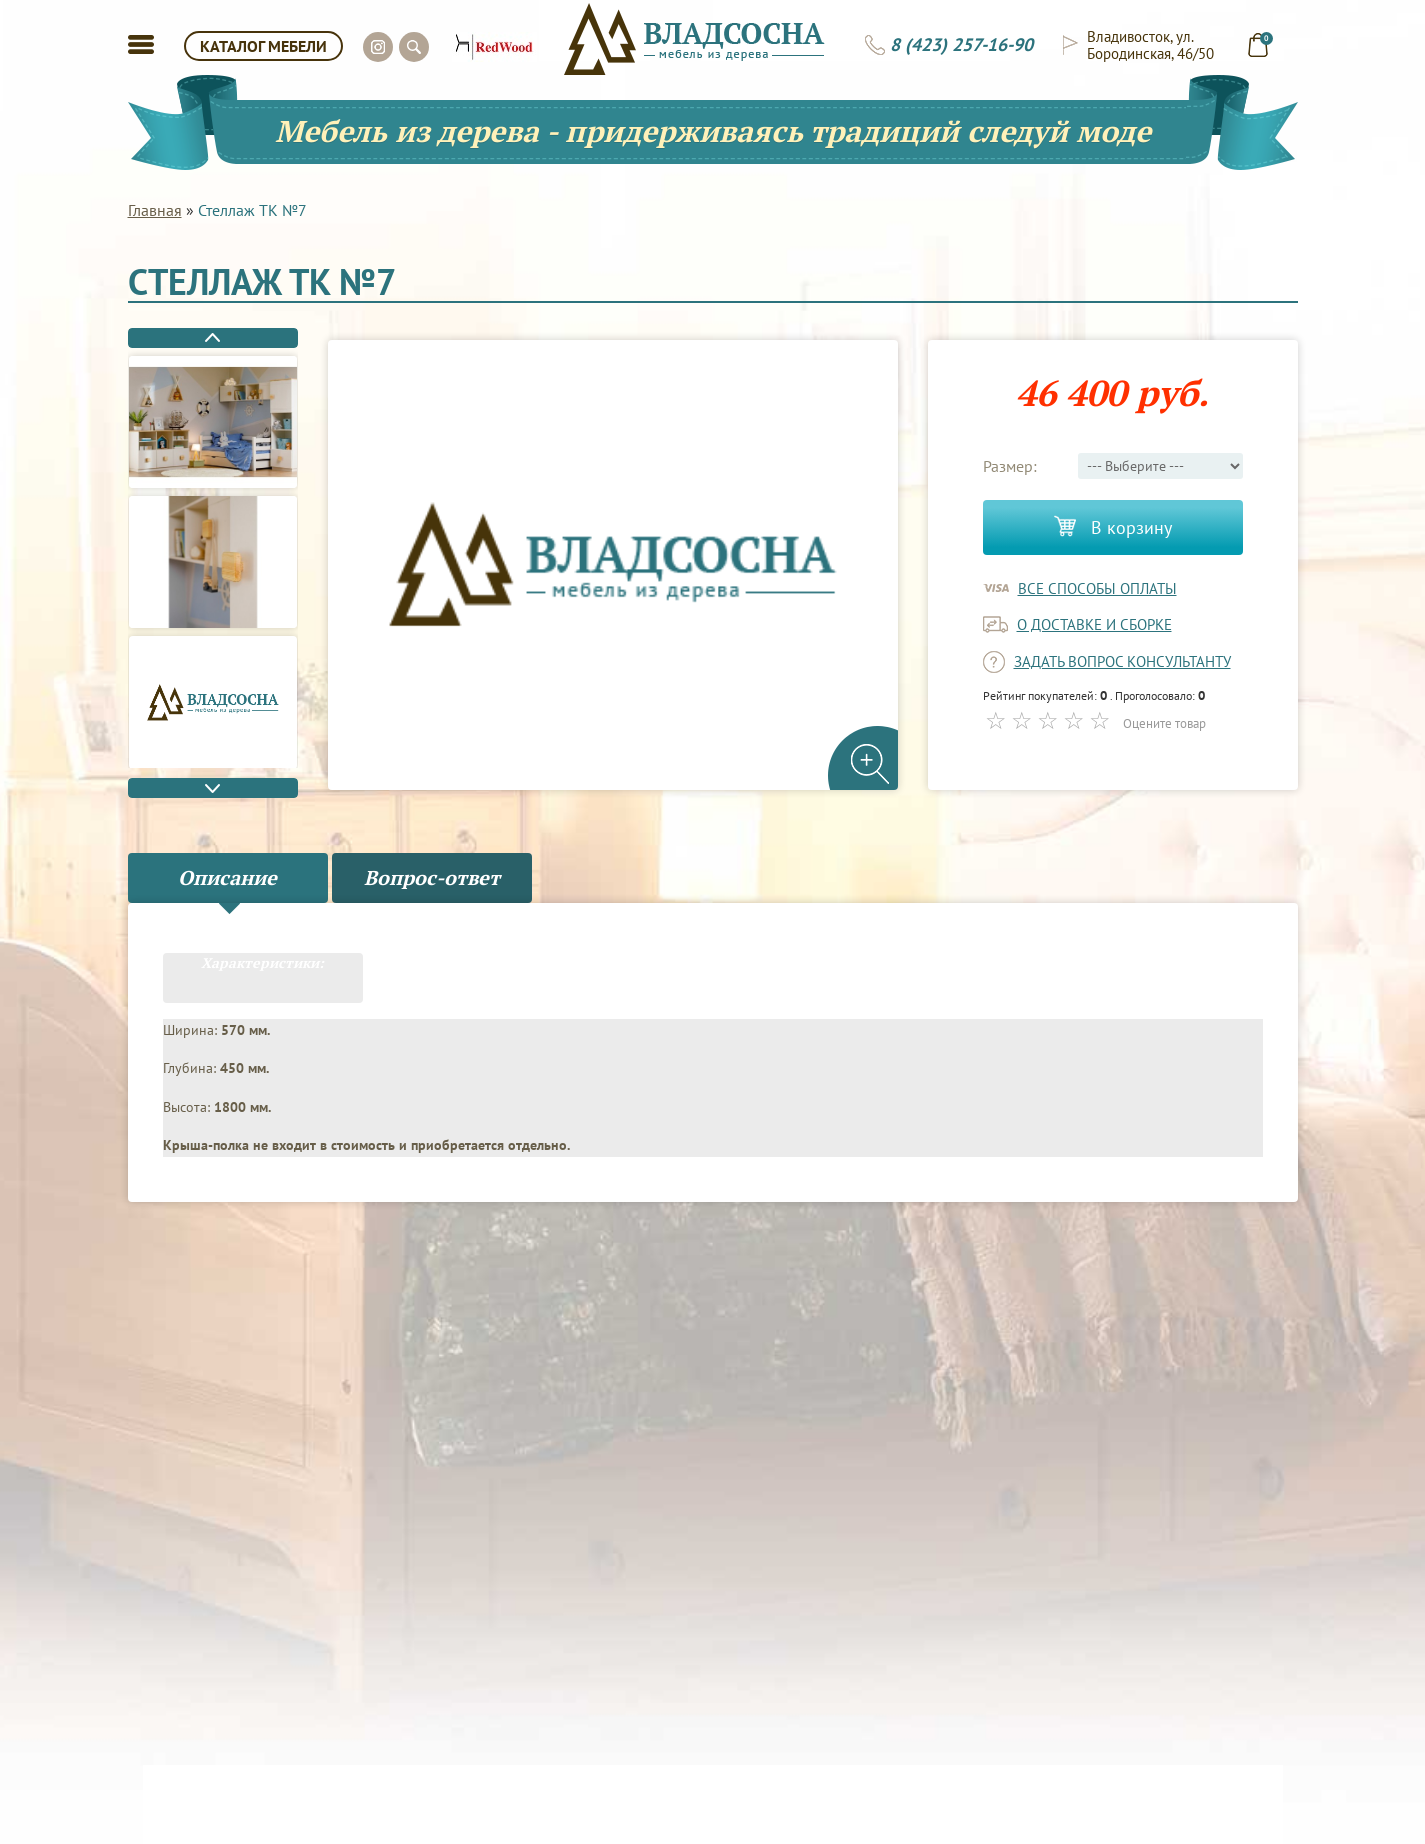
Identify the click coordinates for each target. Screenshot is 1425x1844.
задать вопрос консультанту (1122, 661)
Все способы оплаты (1097, 588)
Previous (213, 338)
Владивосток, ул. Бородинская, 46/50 (1150, 45)
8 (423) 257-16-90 (961, 45)
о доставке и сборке (1094, 624)
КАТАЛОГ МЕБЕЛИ (263, 46)
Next (213, 788)
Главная (155, 210)
